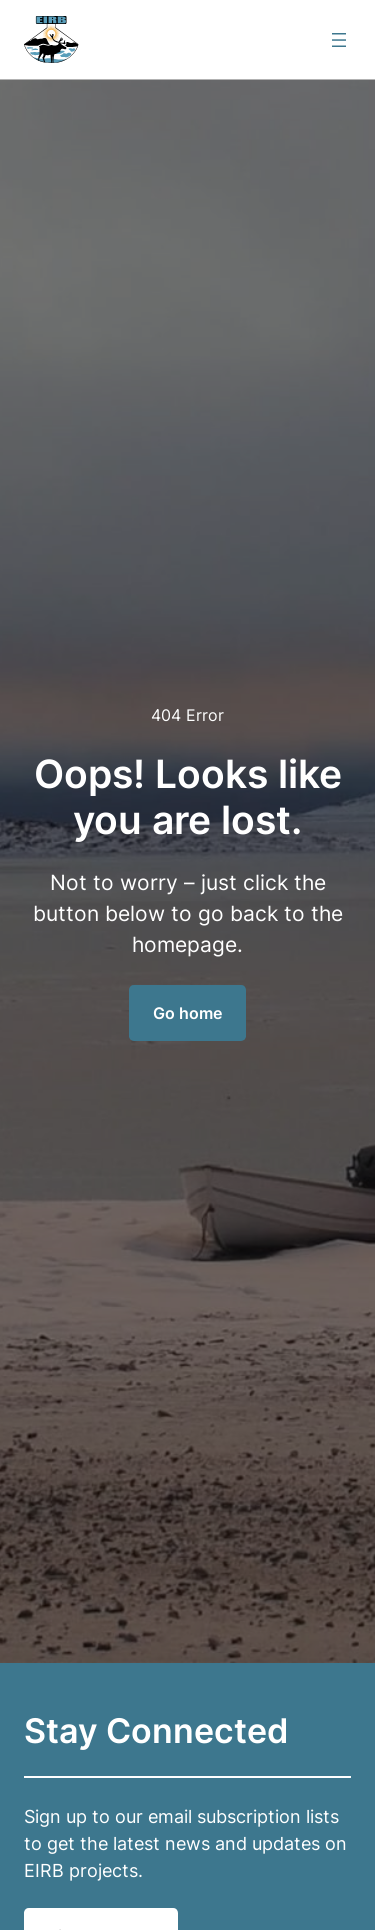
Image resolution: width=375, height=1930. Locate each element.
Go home (187, 1013)
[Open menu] (339, 40)
